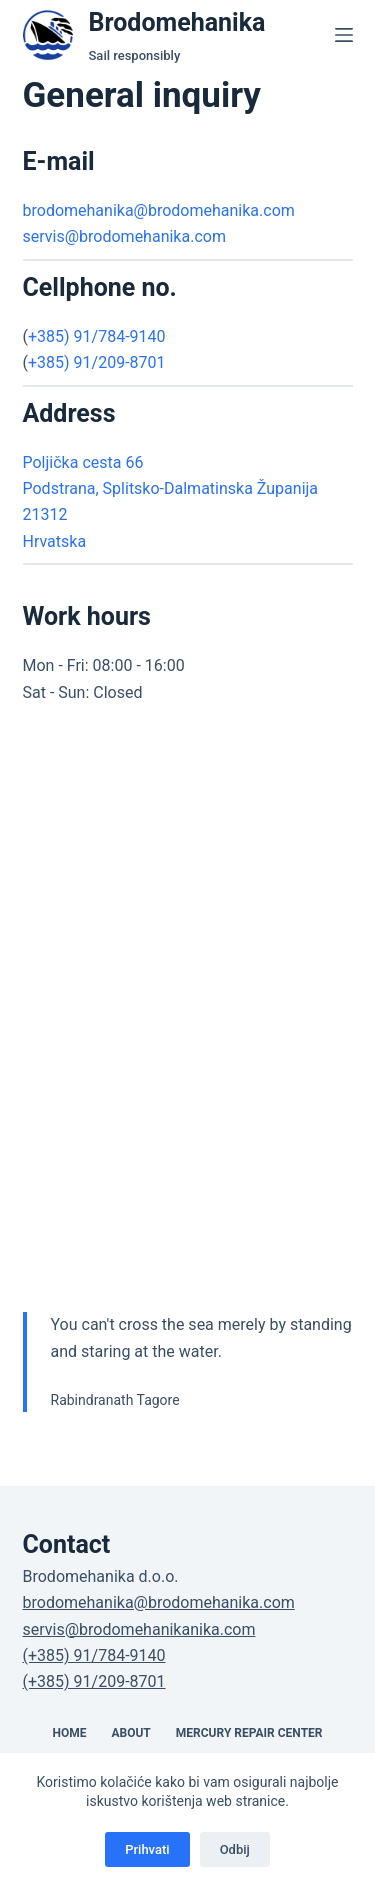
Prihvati (147, 1849)
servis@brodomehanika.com (124, 236)
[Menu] (344, 35)
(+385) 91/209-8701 (94, 1681)
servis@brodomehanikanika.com (139, 1629)
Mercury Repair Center (249, 1733)
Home (69, 1733)
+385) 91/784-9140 (97, 336)
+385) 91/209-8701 (97, 362)
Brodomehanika (177, 22)
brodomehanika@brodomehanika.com (159, 210)
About (130, 1733)
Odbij (235, 1849)
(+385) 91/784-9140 (94, 1655)
